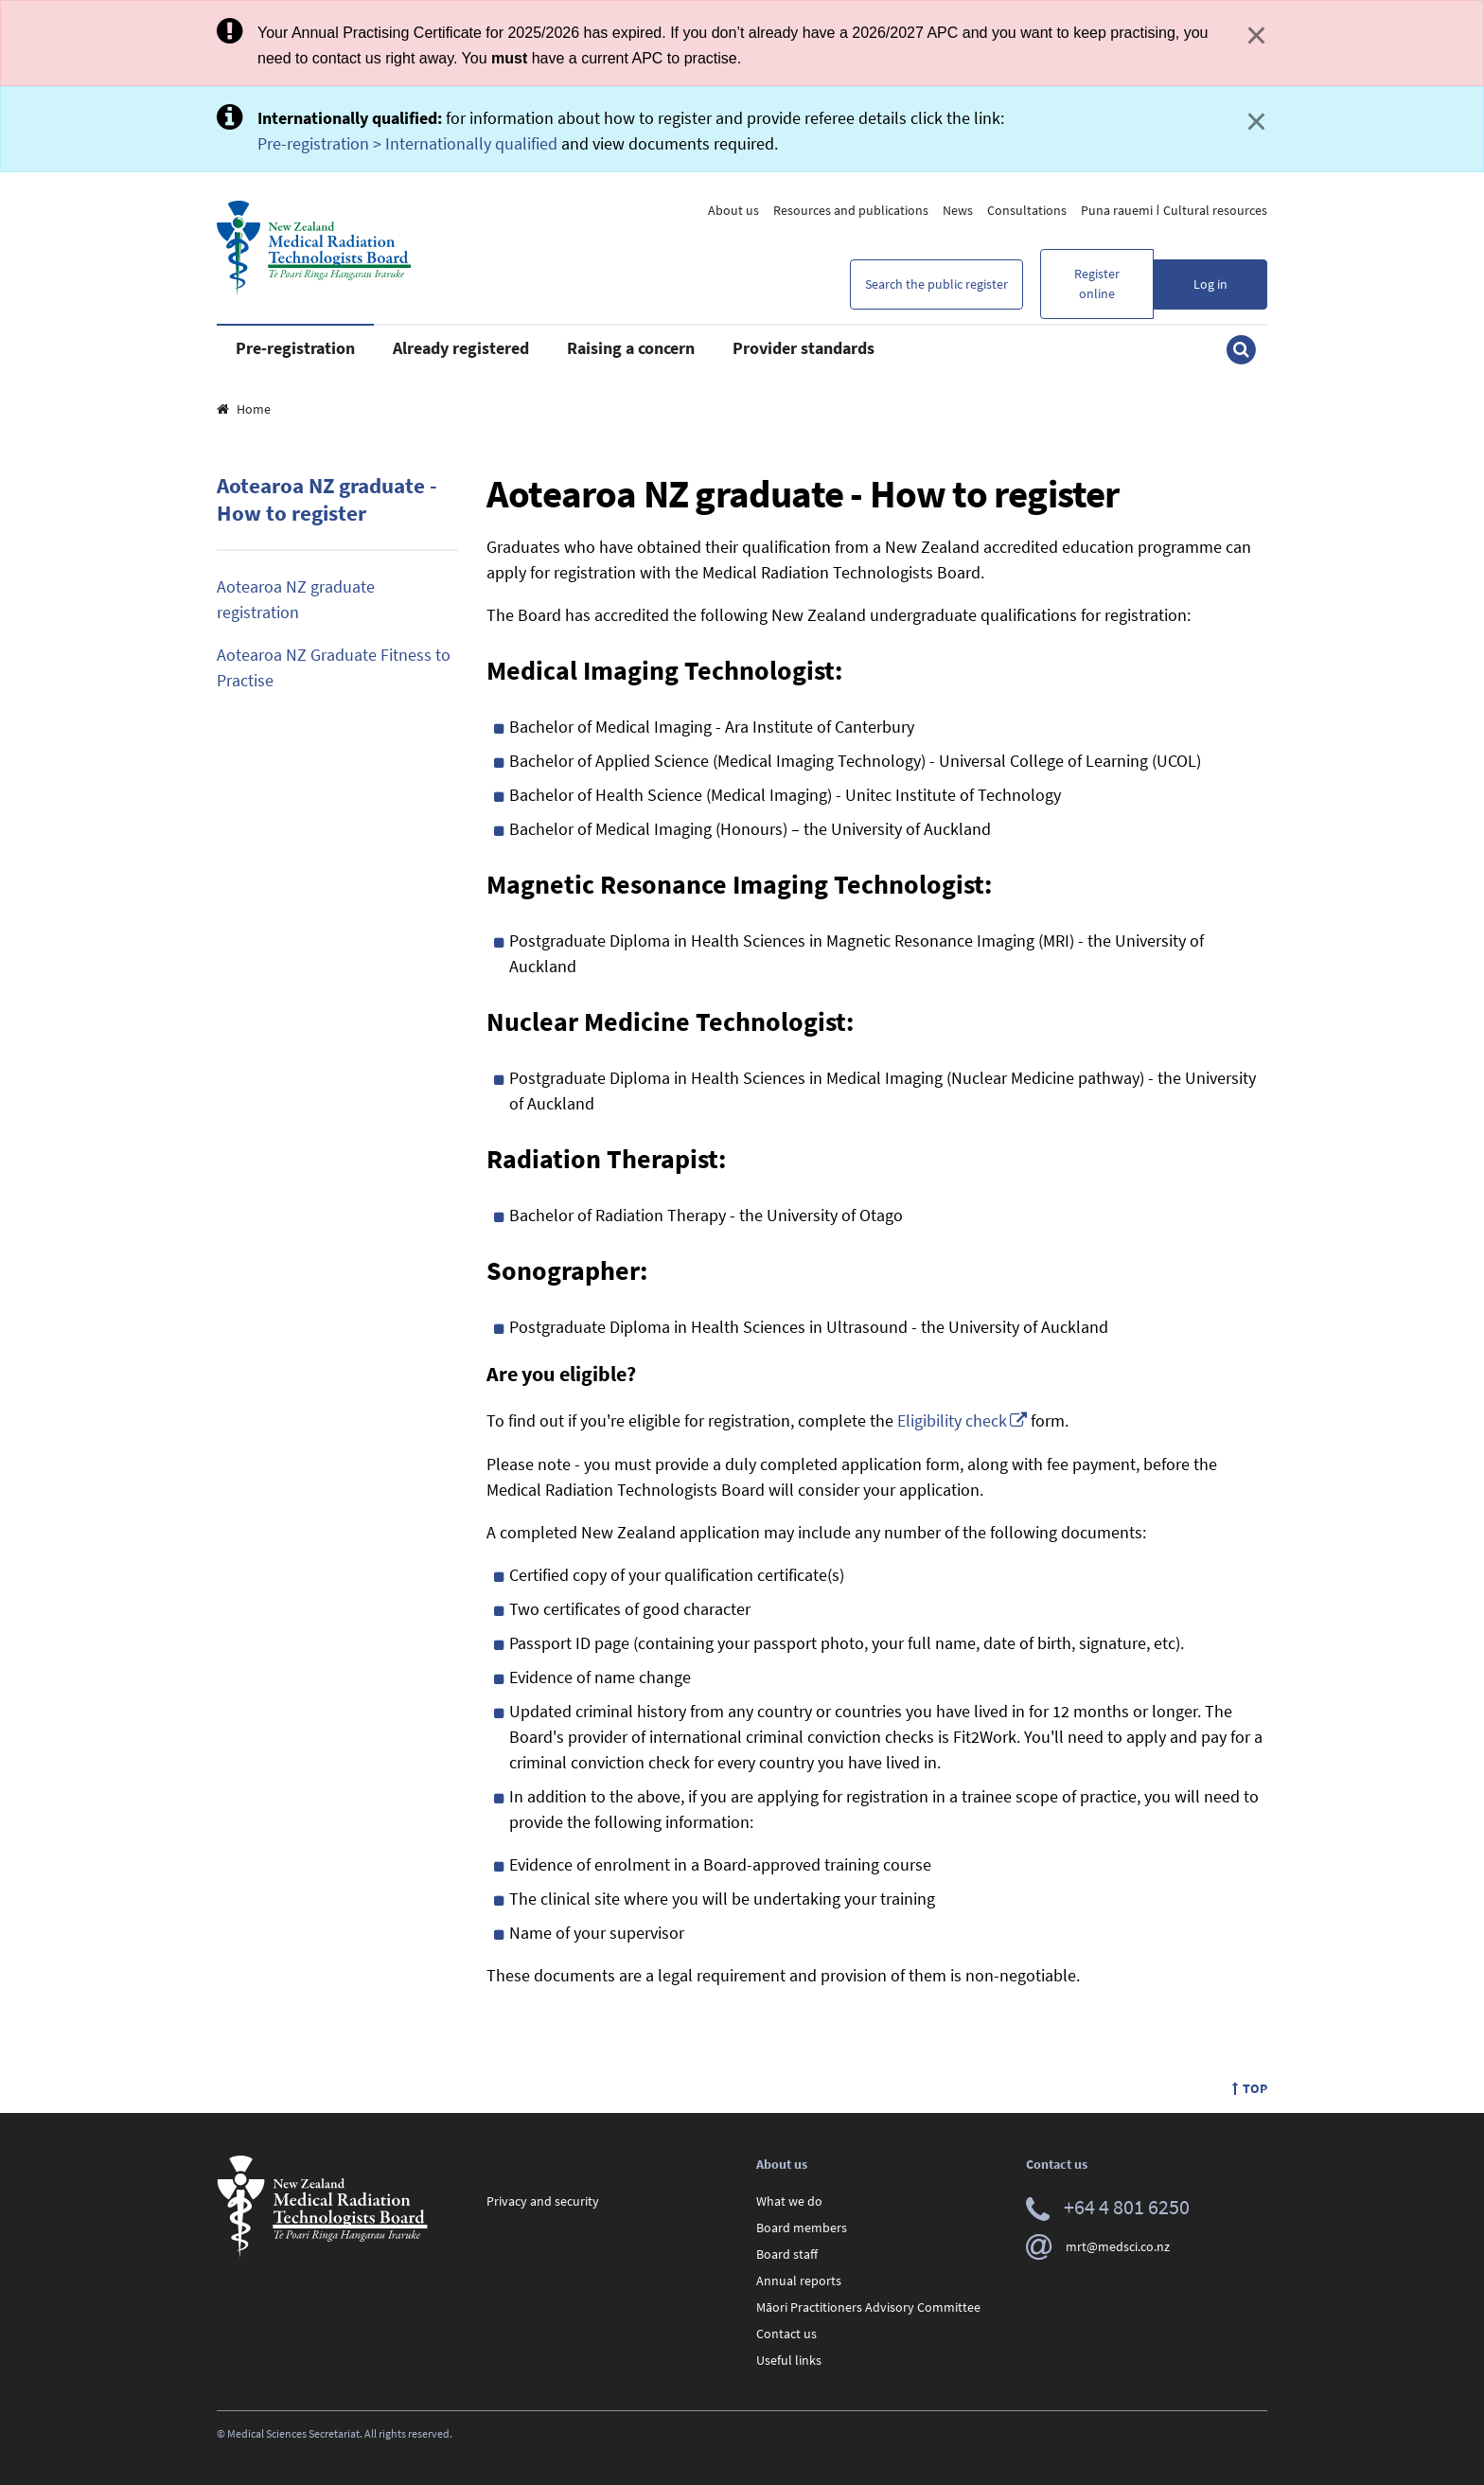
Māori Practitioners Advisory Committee (868, 2307)
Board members (801, 2227)
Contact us (786, 2333)
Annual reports (798, 2280)
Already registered (461, 348)
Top (1249, 2088)
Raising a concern (631, 348)
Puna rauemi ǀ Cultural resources (1174, 210)
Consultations (1027, 210)
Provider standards (803, 348)
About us (733, 210)
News (958, 210)
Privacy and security (542, 2201)
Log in (1210, 284)
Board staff (787, 2254)
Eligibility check (952, 1420)
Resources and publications (850, 210)
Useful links (789, 2360)
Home (244, 408)
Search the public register (936, 284)
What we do (789, 2201)
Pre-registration (295, 348)
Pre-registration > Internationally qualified (407, 143)
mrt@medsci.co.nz (1098, 2246)
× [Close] (1256, 35)
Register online (1097, 283)
